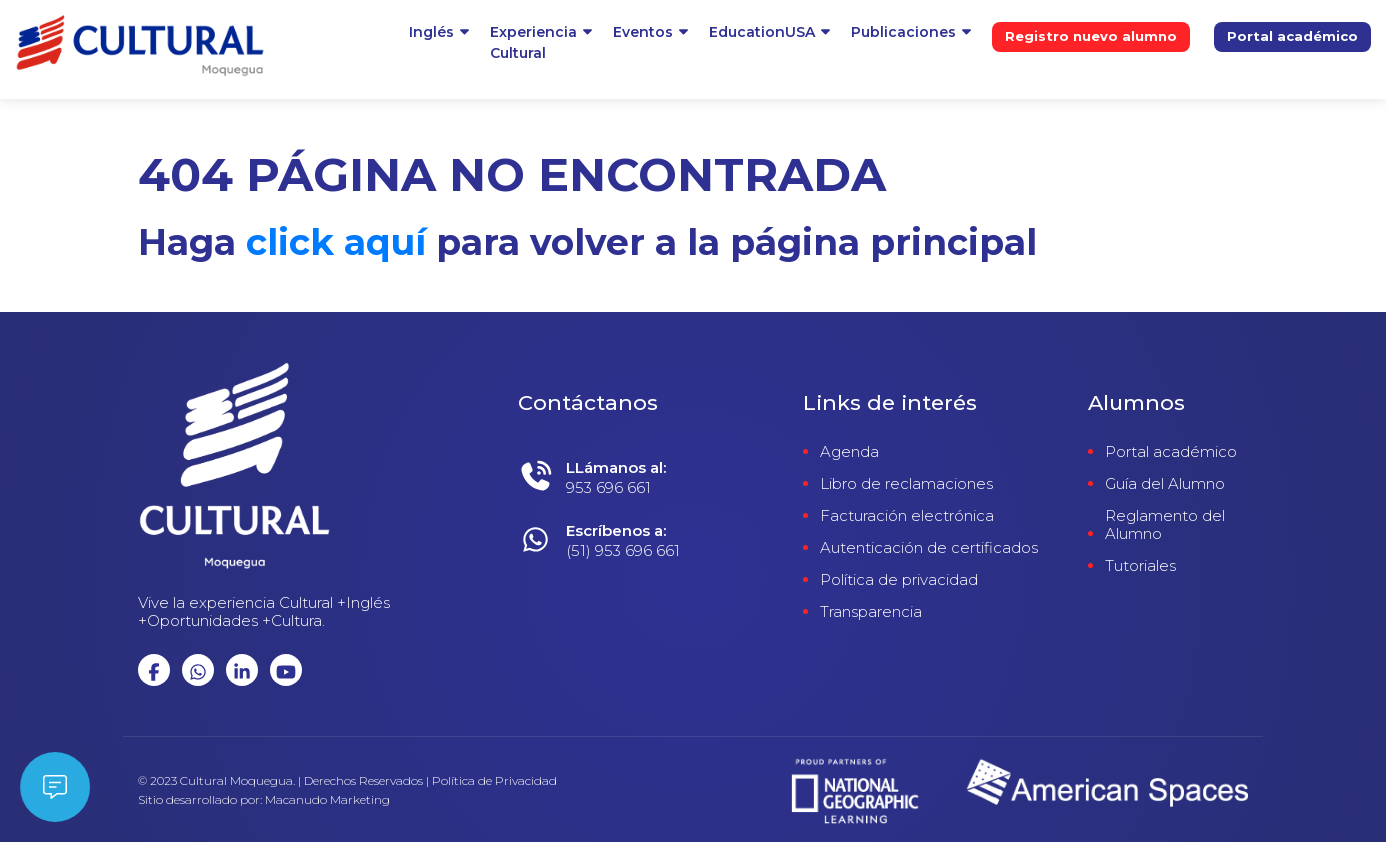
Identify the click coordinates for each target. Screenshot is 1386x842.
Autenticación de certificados (929, 548)
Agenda (849, 452)
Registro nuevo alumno (1091, 36)
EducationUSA (762, 32)
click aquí (336, 242)
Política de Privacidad (494, 781)
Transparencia (871, 612)
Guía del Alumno (1165, 484)
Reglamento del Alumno (1165, 525)
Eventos (643, 32)
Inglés (431, 32)
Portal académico (1292, 36)
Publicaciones (903, 32)
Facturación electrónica (907, 516)
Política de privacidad (899, 580)
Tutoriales (1140, 566)
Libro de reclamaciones (906, 484)
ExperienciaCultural (533, 42)
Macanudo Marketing (327, 800)
